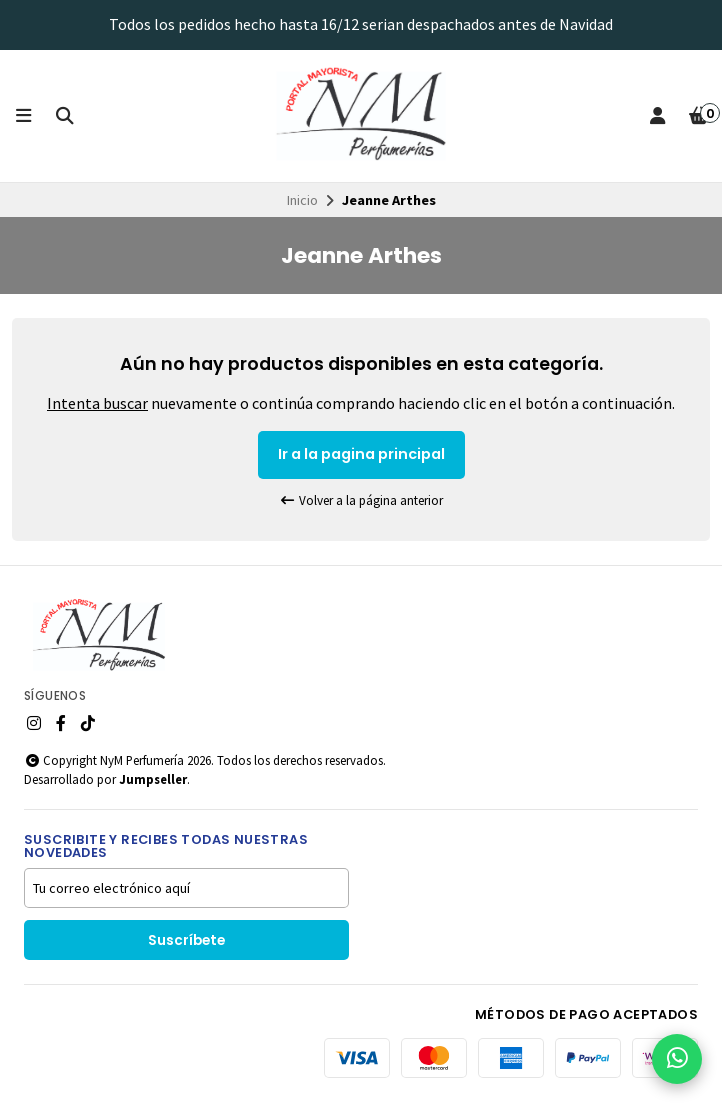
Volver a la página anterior (361, 500)
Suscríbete (186, 940)
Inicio (302, 200)
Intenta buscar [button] (97, 403)
